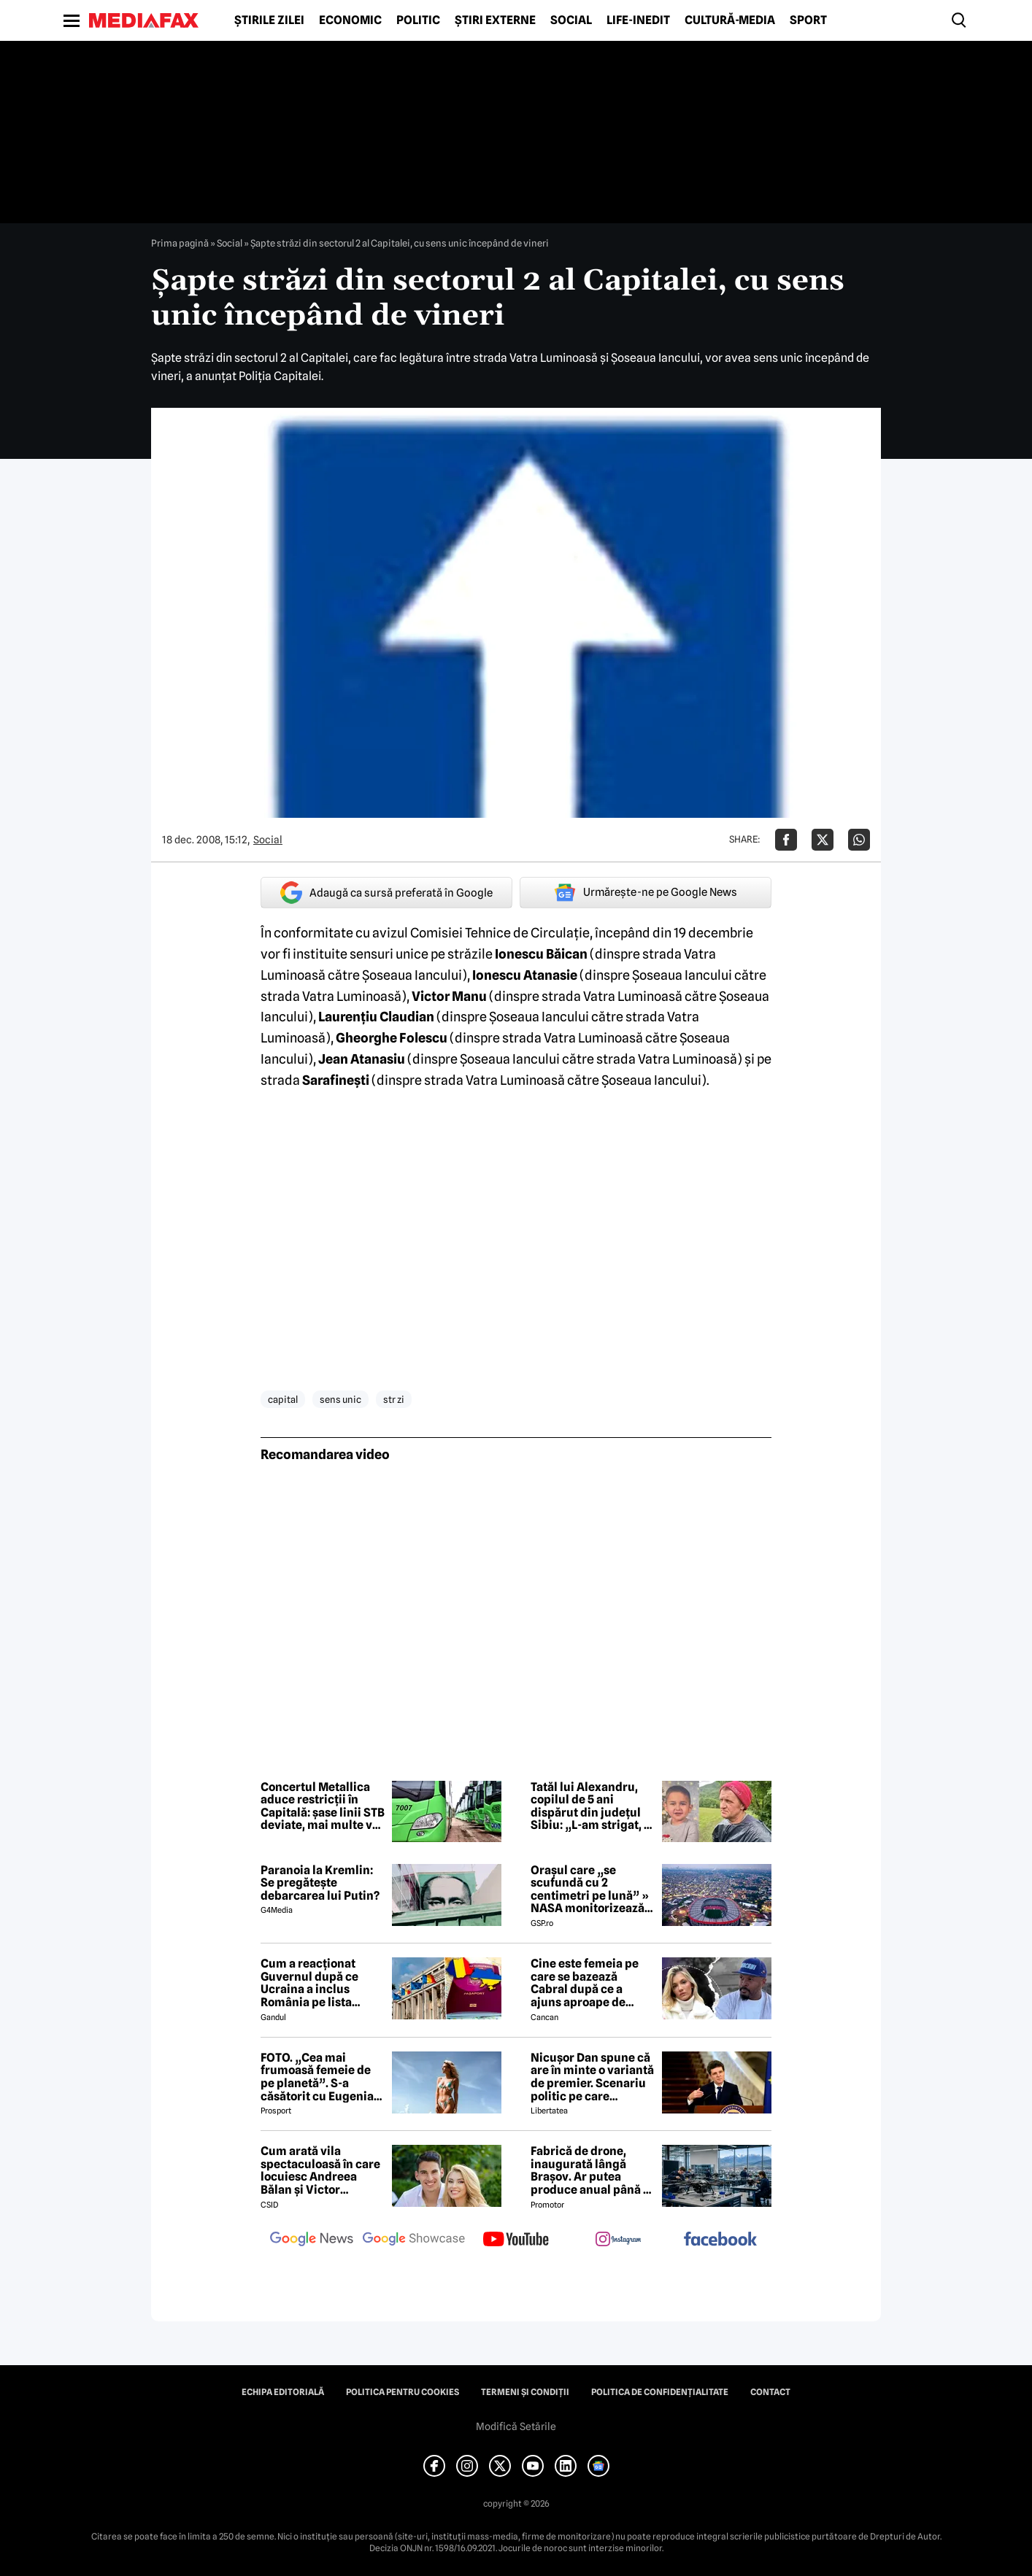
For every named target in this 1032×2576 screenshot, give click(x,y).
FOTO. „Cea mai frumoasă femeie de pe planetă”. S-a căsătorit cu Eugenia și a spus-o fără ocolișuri (317, 2077)
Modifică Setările (516, 2426)
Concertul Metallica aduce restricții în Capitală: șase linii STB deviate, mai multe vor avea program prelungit (323, 1806)
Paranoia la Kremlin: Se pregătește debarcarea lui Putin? (320, 1883)
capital (283, 1399)
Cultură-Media (730, 20)
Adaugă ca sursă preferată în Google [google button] (386, 892)
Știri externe (495, 20)
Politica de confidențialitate (659, 2392)
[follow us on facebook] (720, 2240)
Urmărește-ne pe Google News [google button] (645, 892)
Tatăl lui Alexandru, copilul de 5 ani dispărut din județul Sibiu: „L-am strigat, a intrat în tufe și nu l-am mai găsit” (590, 1806)
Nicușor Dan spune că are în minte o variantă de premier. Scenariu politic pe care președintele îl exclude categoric (592, 2077)
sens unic (340, 1399)
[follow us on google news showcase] (414, 2240)
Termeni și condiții (525, 2392)
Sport (808, 20)
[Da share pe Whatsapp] (859, 840)
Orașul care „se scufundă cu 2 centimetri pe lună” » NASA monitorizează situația (590, 1889)
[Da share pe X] (822, 840)
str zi (393, 1399)
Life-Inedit (638, 20)
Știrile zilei (269, 20)
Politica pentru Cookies (402, 2392)
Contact (770, 2392)
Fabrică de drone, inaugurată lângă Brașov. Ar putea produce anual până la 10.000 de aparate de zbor (592, 2170)
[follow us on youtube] (516, 2240)
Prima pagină (180, 243)
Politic (418, 20)
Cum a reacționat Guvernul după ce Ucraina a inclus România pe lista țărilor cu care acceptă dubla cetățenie (309, 1982)
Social (571, 20)
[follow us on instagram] (618, 2240)
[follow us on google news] (312, 2240)
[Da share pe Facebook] (786, 840)
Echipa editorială (283, 2392)
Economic (350, 20)
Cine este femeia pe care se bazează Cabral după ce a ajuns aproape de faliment (585, 1982)
